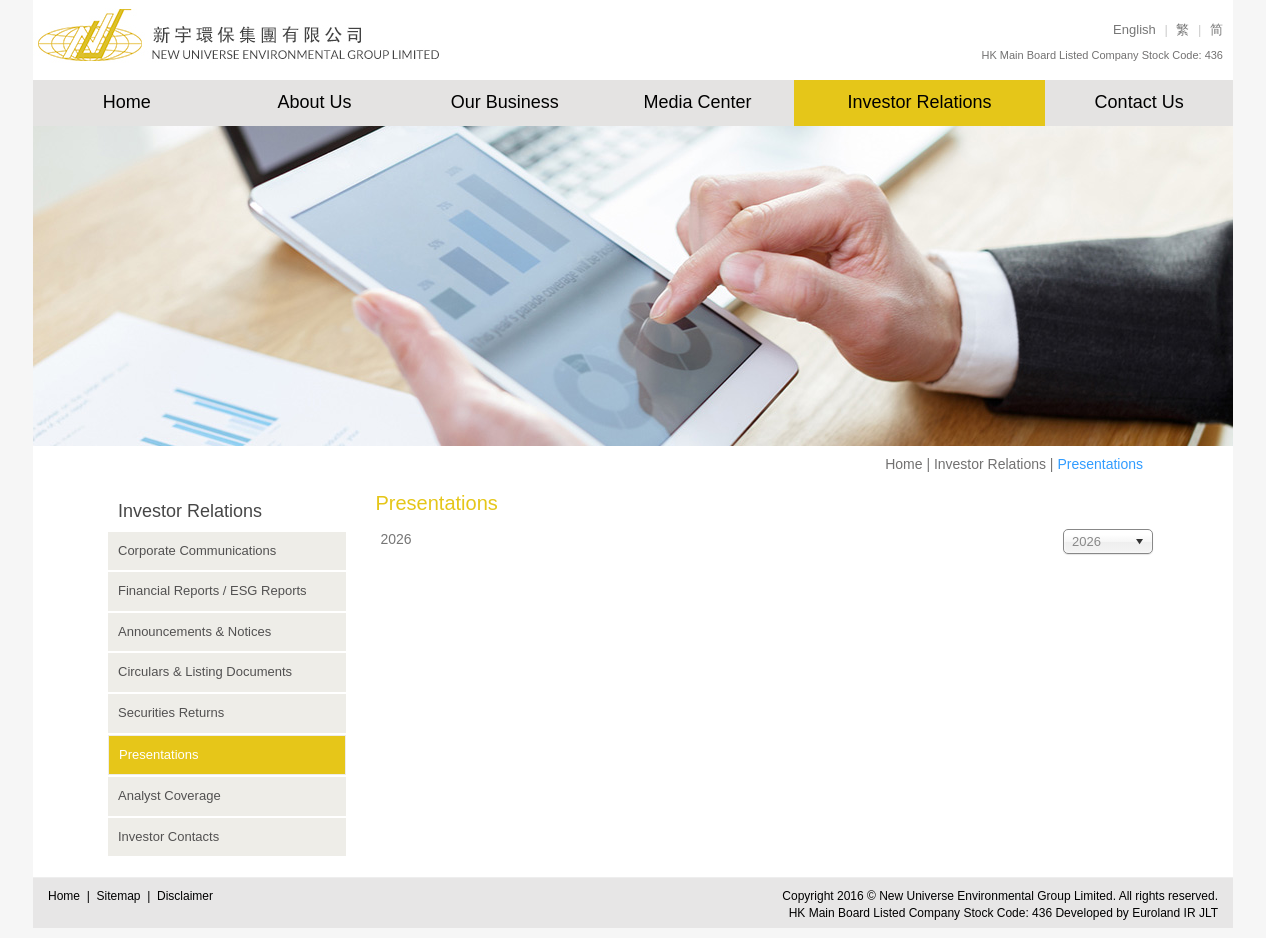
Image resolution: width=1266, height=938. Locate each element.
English (1134, 29)
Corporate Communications (197, 550)
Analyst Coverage (169, 795)
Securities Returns (171, 712)
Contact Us (1139, 102)
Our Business (505, 102)
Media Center (697, 102)
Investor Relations (919, 102)
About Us (315, 102)
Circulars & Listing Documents (205, 671)
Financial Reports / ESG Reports (212, 590)
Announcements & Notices (194, 631)
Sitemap (121, 896)
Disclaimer (185, 896)
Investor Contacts (168, 836)
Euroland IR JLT (1175, 913)
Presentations (159, 754)
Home (127, 102)
